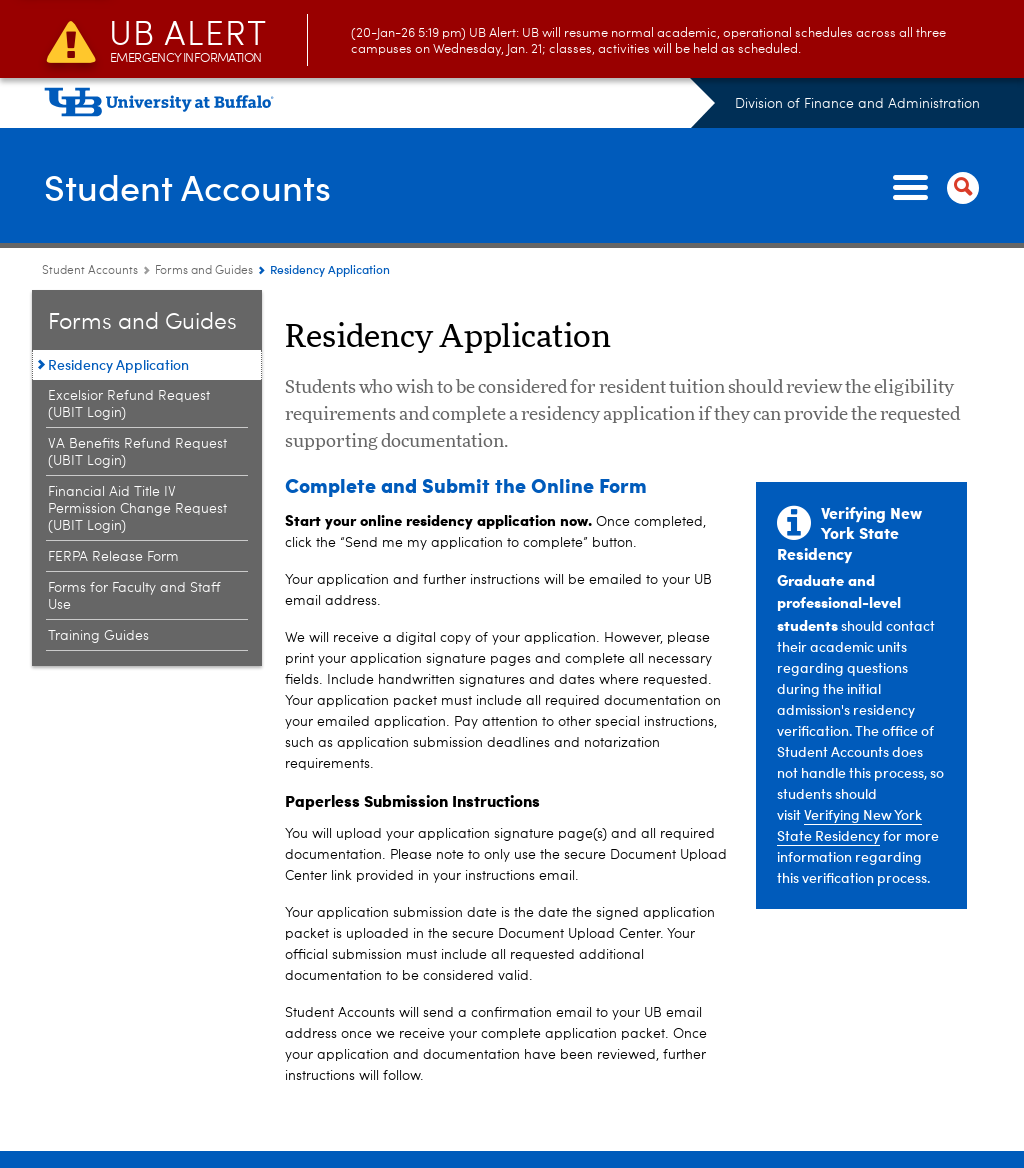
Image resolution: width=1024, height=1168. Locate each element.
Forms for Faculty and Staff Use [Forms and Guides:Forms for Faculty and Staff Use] (134, 596)
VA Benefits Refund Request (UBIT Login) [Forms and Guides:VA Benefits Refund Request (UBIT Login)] (137, 452)
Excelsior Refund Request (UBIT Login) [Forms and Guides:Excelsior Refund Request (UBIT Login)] (129, 404)
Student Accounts (187, 186)
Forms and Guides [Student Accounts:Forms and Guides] (204, 271)
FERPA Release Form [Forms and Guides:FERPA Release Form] (113, 557)
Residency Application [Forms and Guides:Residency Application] (118, 364)
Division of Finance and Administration (857, 104)
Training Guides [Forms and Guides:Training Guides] (98, 636)
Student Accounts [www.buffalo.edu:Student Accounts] (90, 271)
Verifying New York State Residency (849, 825)
